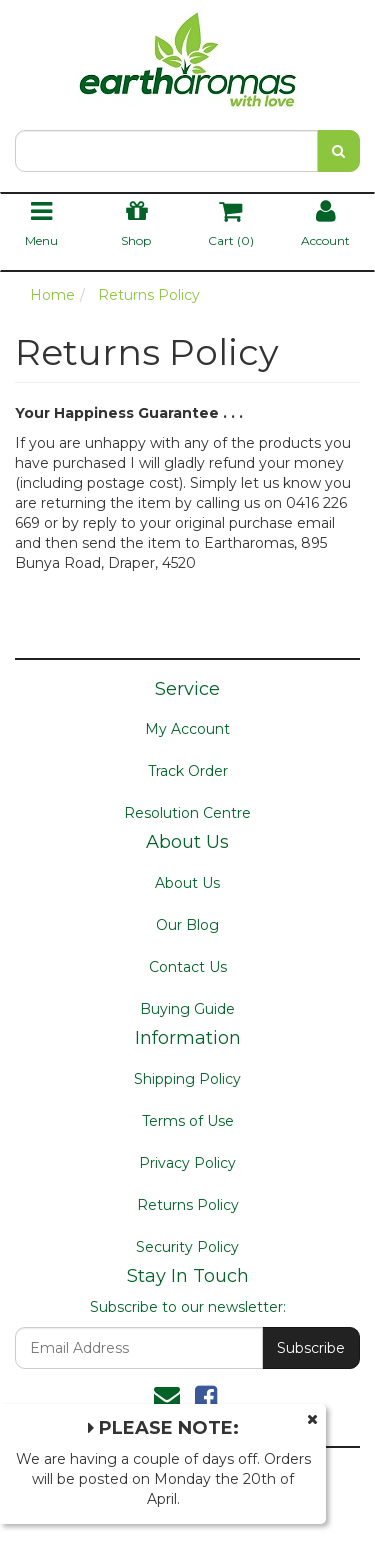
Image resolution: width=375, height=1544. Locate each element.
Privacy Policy (187, 1163)
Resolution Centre (187, 813)
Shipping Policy (187, 1079)
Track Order (188, 771)
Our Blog (187, 925)
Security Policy (187, 1247)
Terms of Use (188, 1121)
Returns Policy (188, 1205)
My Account (187, 729)
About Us (187, 883)
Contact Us (188, 967)
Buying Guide (187, 1009)
